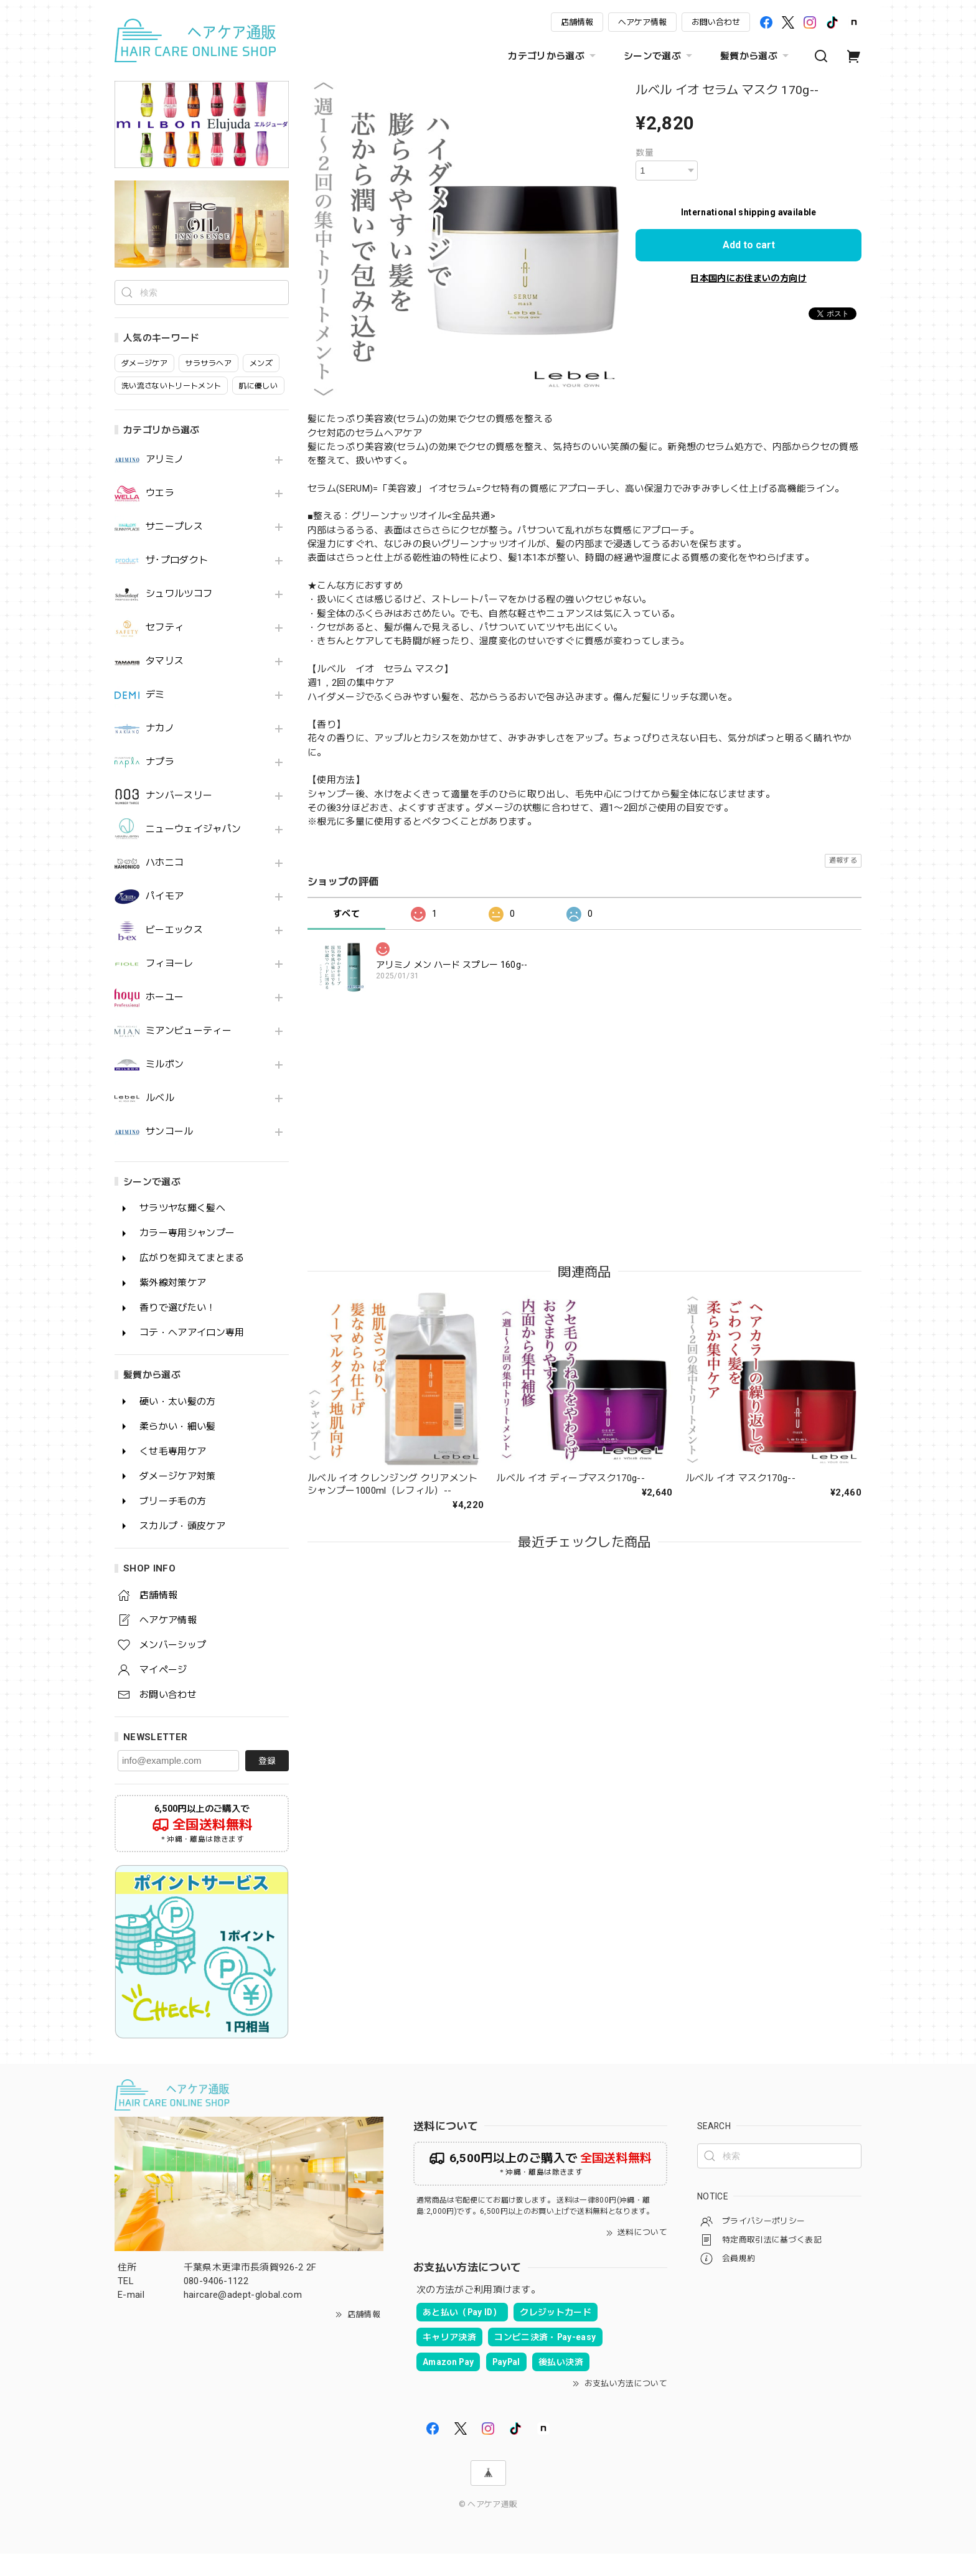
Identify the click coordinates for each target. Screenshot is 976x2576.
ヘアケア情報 (642, 22)
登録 (267, 1783)
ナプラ (160, 784)
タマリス (165, 683)
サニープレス (174, 549)
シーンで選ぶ (659, 56)
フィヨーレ (170, 986)
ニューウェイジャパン (193, 851)
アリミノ (165, 482)
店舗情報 (577, 22)
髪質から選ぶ (756, 56)
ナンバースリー (179, 818)
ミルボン (165, 1087)
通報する (843, 860)
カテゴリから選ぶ (553, 56)
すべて (346, 914)
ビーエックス (174, 952)
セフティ (165, 650)
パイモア (165, 919)
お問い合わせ (716, 22)
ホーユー (165, 1019)
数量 (645, 152)
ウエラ (160, 515)
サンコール (170, 1154)
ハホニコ (165, 885)
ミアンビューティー (189, 1053)
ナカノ (160, 751)
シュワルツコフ (179, 616)
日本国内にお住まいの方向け (748, 278)
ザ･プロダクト (177, 583)
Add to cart (749, 245)
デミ (155, 717)
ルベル (160, 1120)
